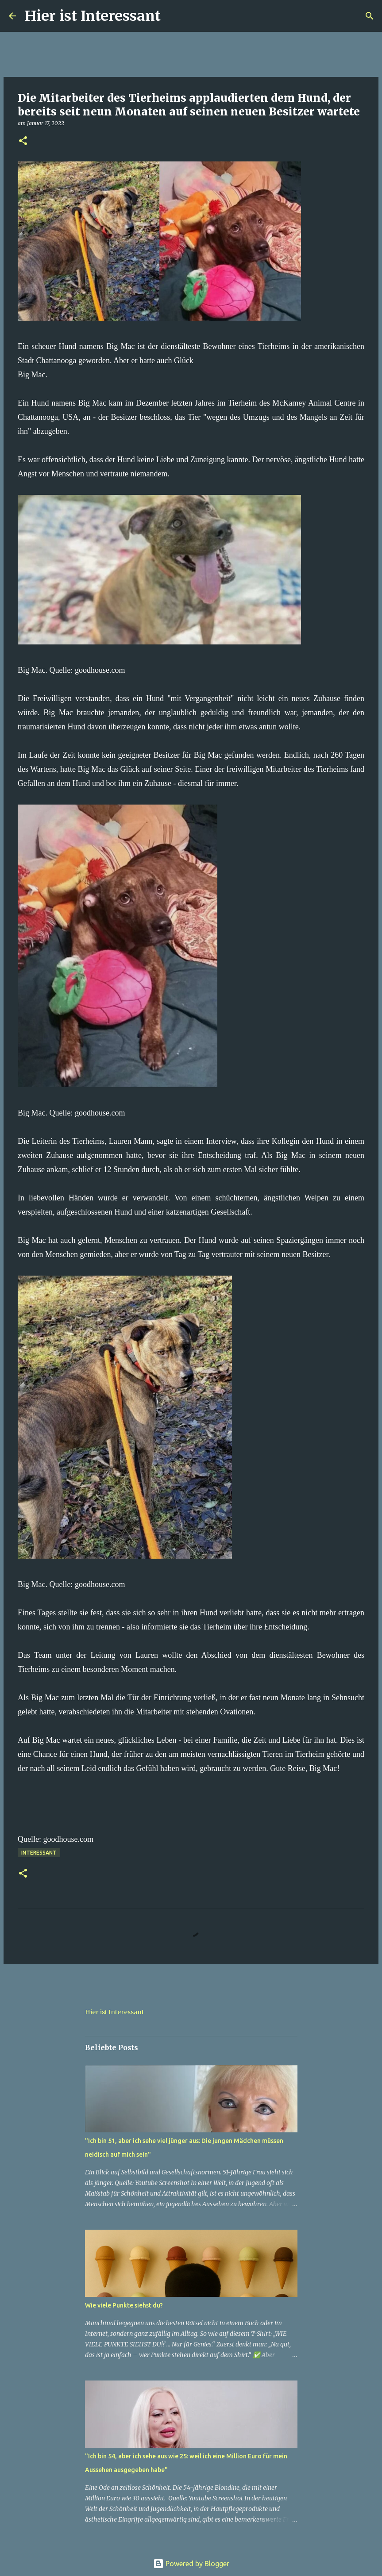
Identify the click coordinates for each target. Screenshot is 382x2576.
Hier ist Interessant (93, 16)
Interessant (39, 1852)
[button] (23, 141)
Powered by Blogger (191, 2564)
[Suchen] (173, 16)
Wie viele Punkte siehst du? (124, 2305)
